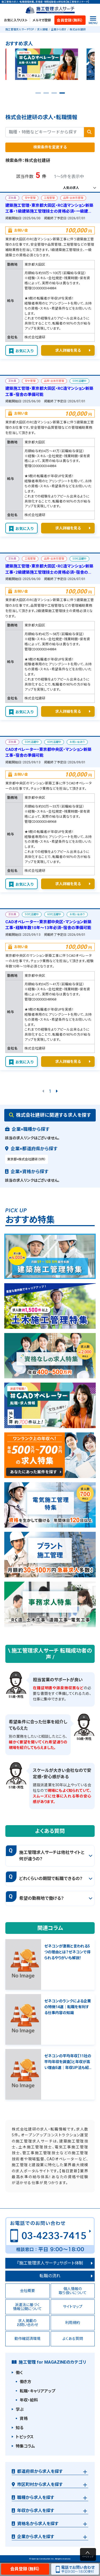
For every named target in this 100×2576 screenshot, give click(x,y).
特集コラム (25, 2446)
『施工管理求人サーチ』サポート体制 (50, 2263)
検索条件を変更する (50, 147)
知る (19, 2427)
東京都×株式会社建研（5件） (26, 1159)
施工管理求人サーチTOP (19, 29)
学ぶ (20, 2409)
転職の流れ (50, 2275)
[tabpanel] (50, 66)
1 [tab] (38, 95)
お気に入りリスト (15, 20)
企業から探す (58, 29)
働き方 (25, 2381)
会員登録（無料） (70, 20)
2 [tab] (46, 95)
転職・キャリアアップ (37, 2391)
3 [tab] (54, 95)
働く (19, 2372)
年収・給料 (29, 2400)
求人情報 (42, 29)
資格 (24, 2418)
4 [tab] (62, 95)
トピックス (25, 2437)
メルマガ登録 (42, 20)
